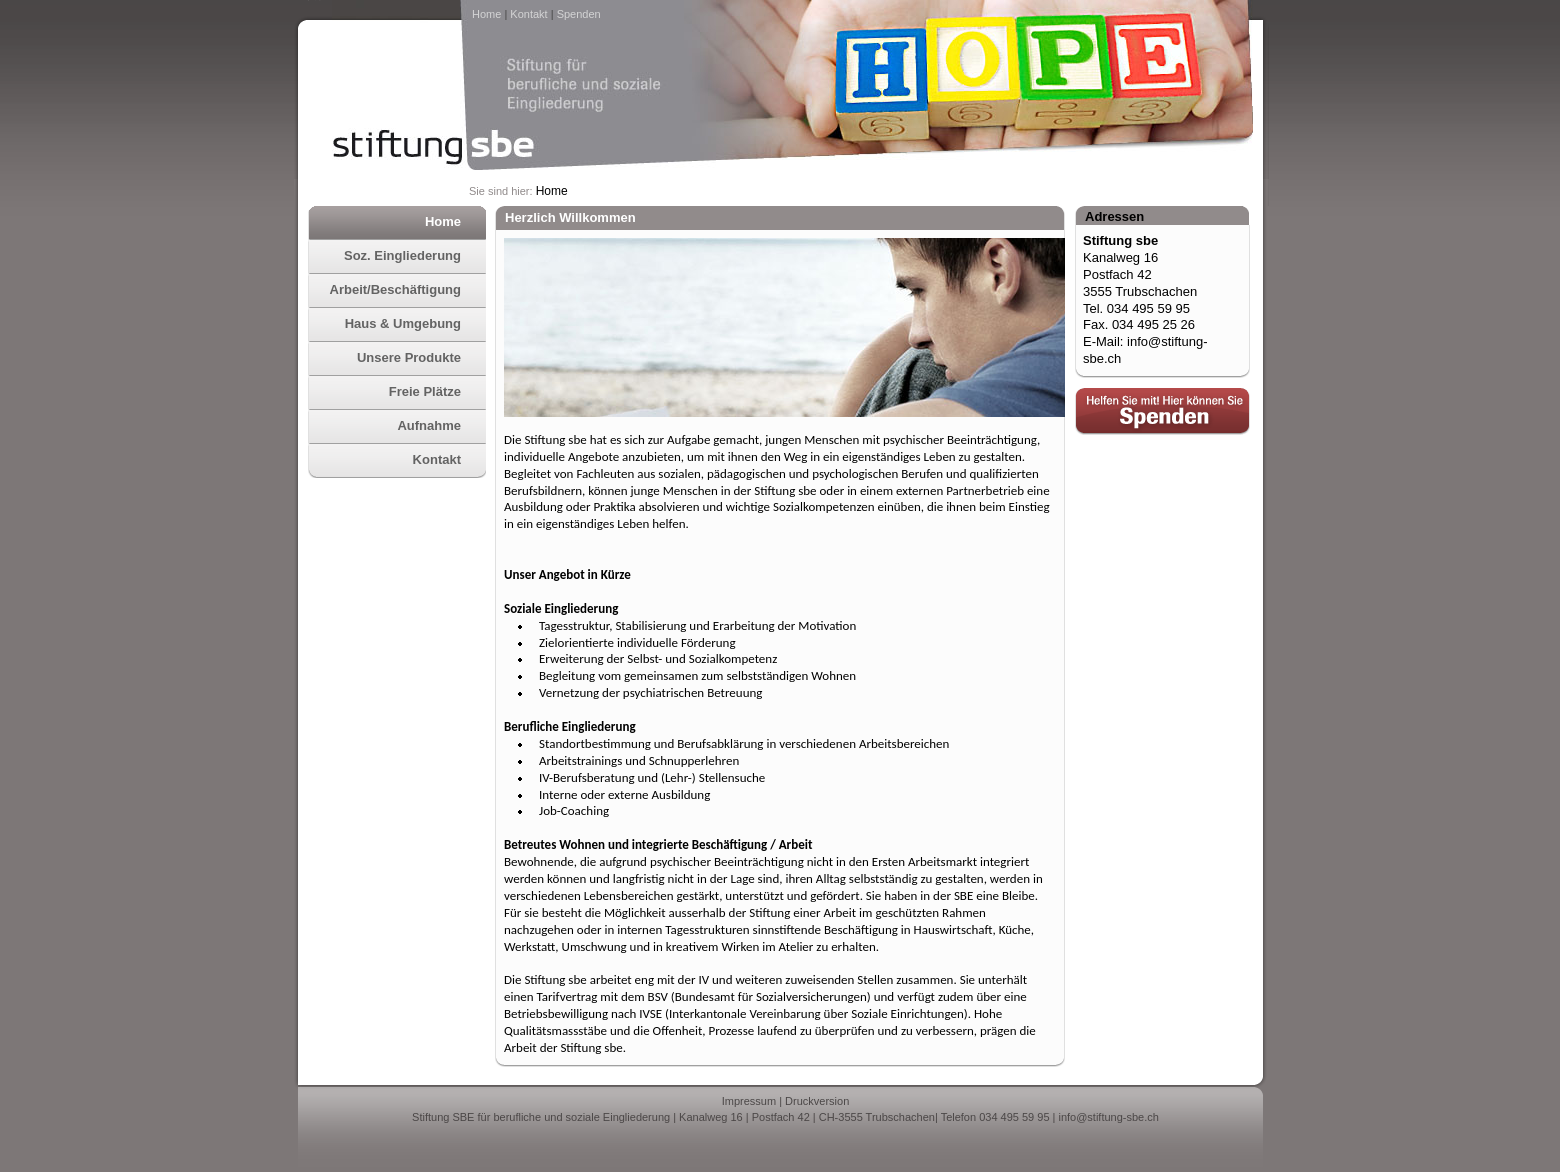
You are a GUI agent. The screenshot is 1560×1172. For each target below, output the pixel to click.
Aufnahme (429, 425)
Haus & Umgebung (403, 323)
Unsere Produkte (409, 357)
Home (486, 14)
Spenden (579, 14)
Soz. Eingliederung (402, 255)
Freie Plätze (425, 391)
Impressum (749, 1101)
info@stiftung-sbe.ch (1108, 1117)
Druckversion (817, 1101)
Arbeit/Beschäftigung (395, 289)
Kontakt (528, 14)
